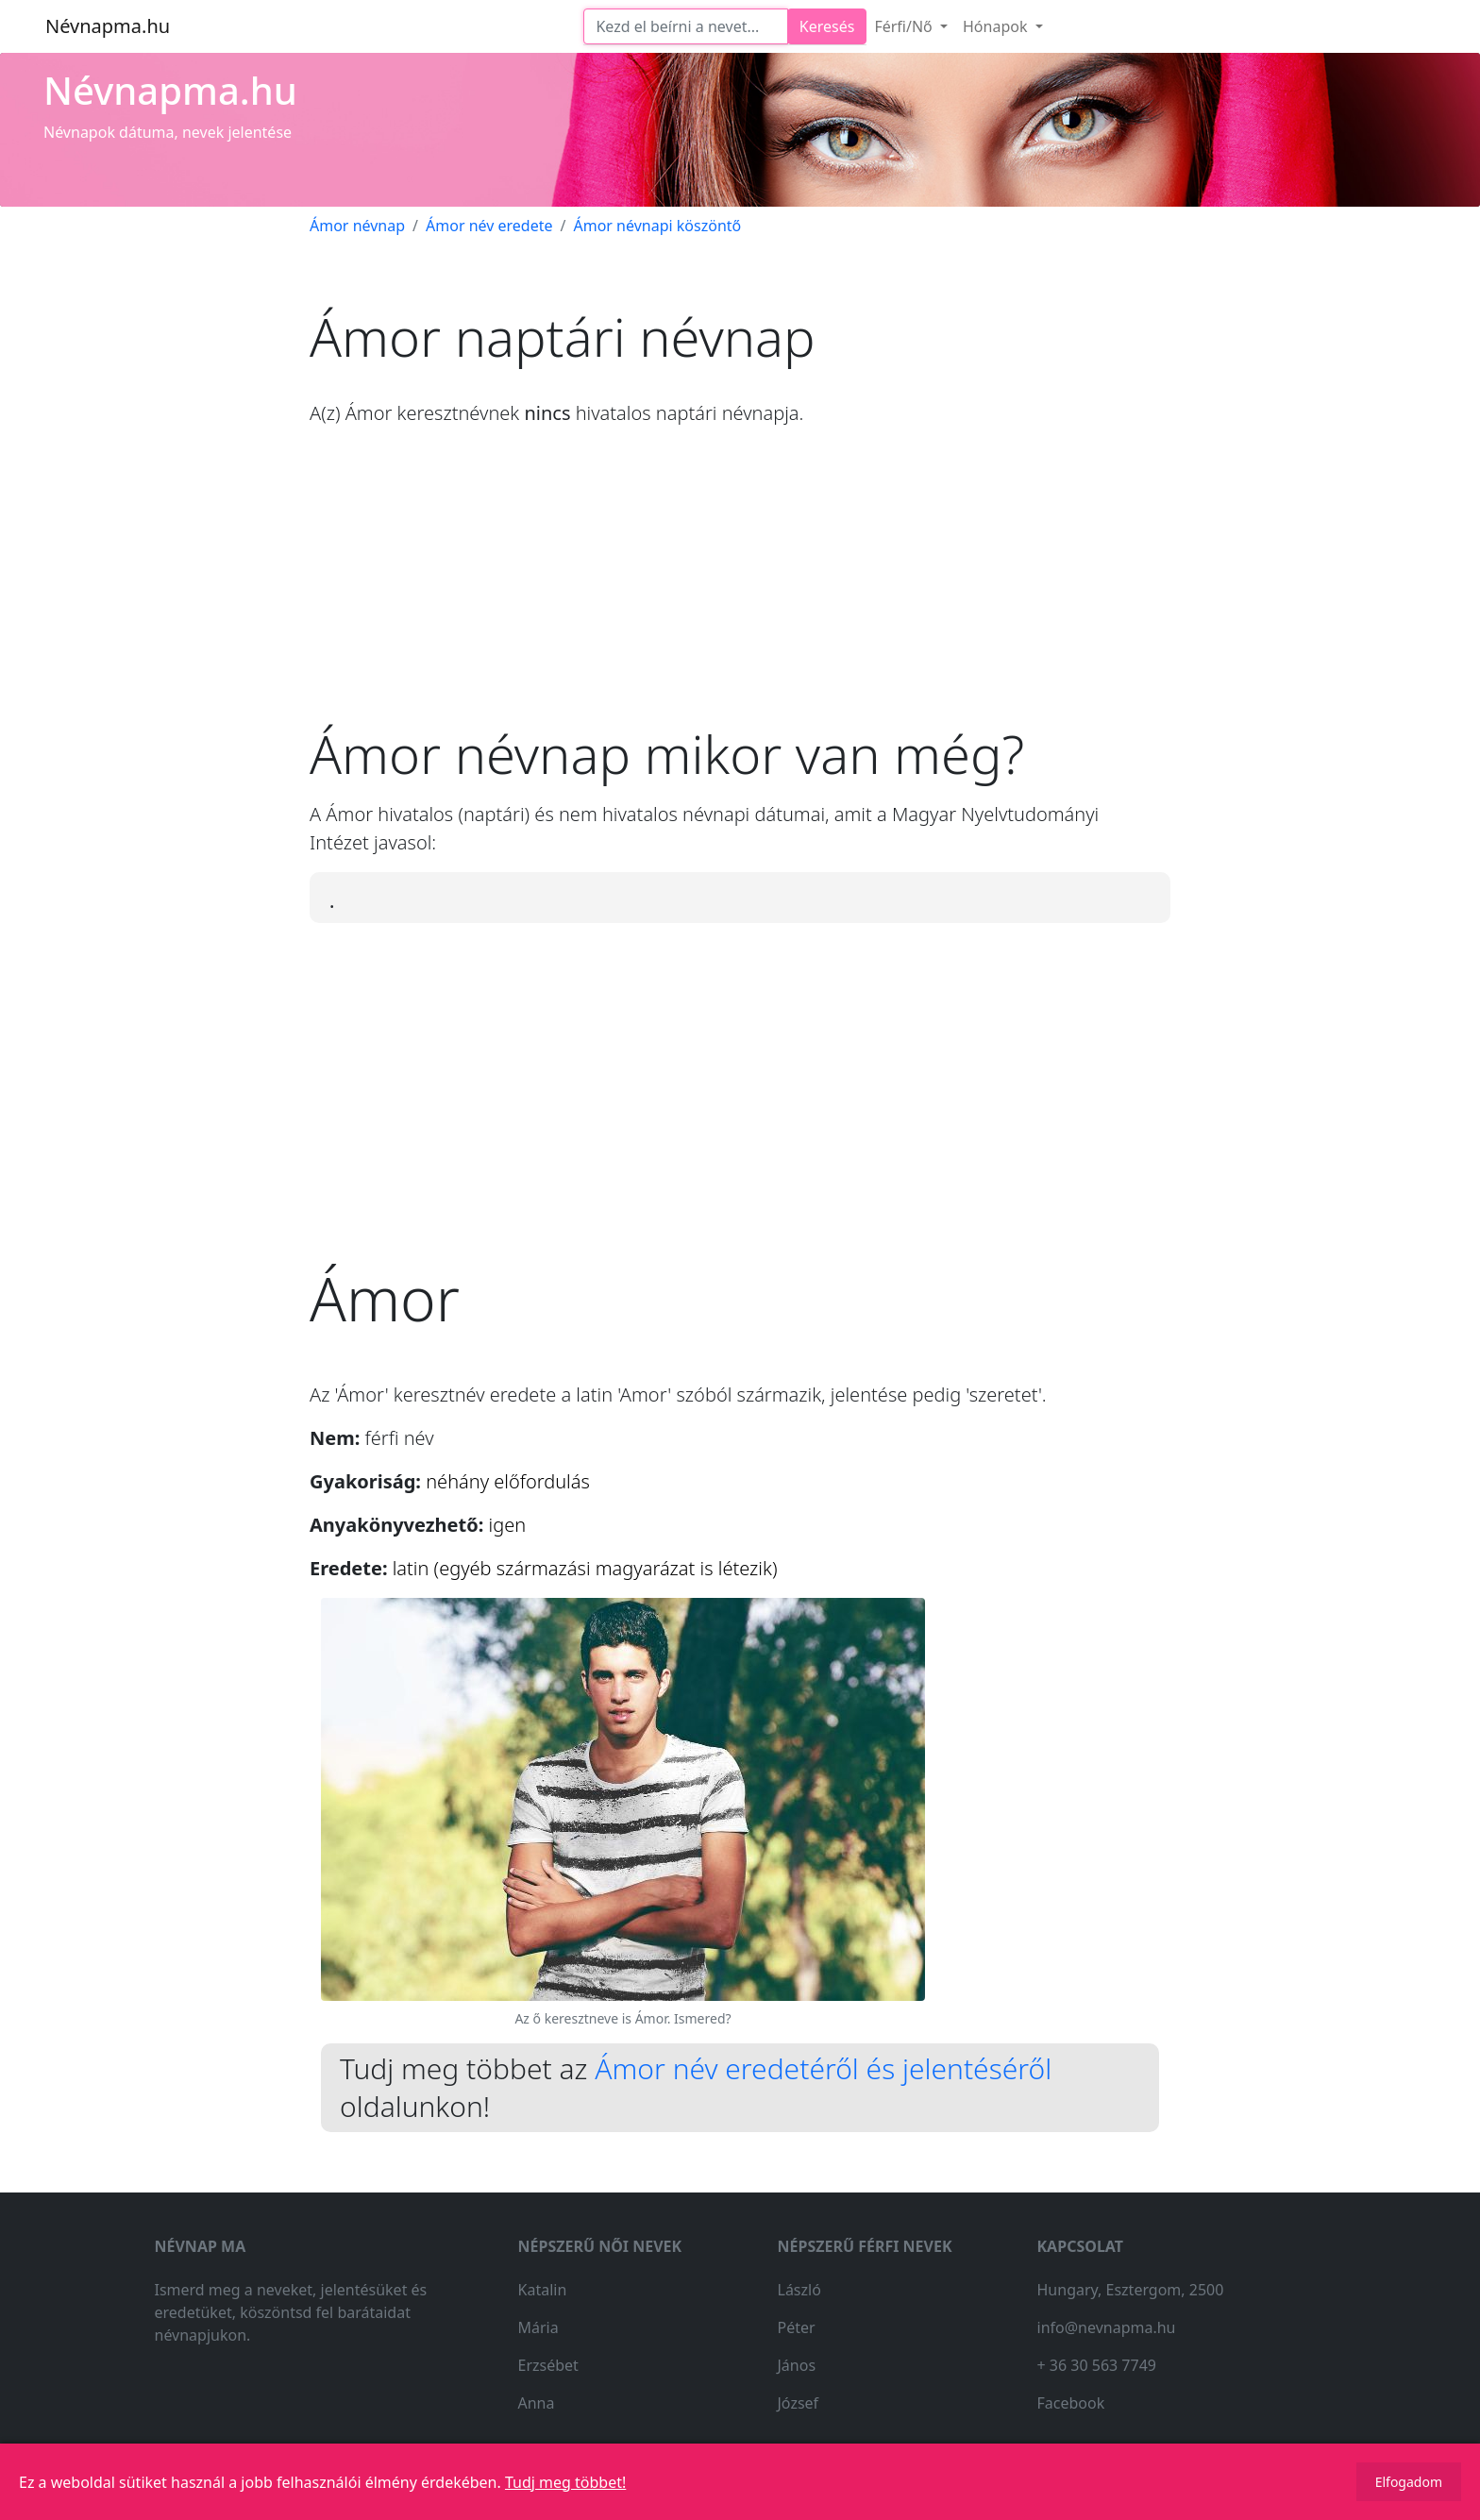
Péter (797, 2327)
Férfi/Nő (905, 26)
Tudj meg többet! (565, 2482)
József (798, 2403)
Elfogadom (1408, 2482)
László (799, 2289)
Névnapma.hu (107, 26)
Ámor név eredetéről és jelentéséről (823, 2068)
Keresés (827, 26)
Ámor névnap (357, 225)
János (797, 2365)
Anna (536, 2403)
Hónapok (997, 26)
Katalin (542, 2289)
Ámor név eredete (489, 225)
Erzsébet (548, 2365)
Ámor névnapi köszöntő (657, 225)
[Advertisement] (740, 590)
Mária (538, 2327)
